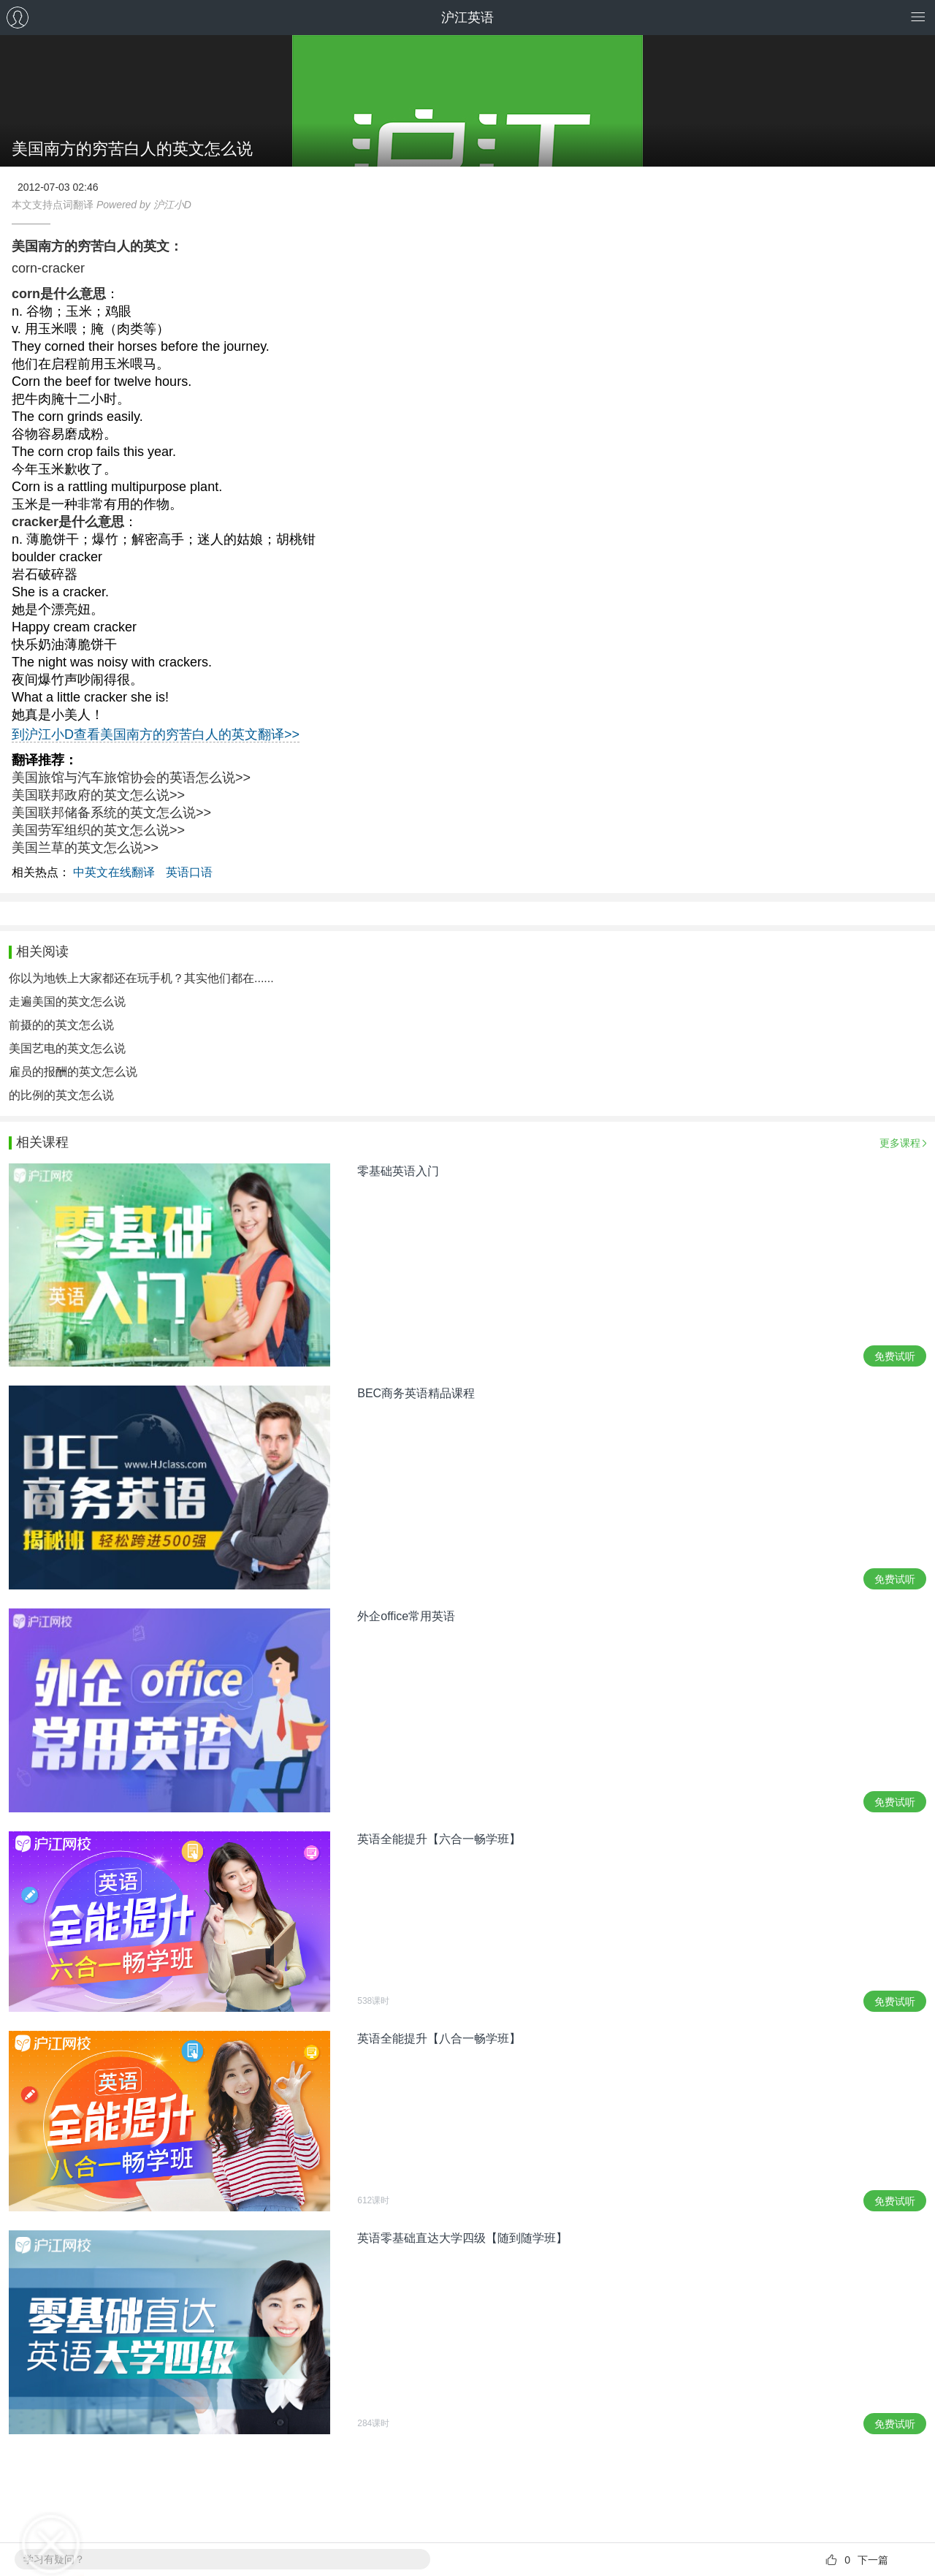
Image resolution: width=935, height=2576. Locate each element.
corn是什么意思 (59, 293)
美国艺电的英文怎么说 (67, 1048)
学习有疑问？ (54, 2559)
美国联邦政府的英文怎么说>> (98, 795)
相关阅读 (42, 951)
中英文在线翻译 (114, 872)
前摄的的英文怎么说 (61, 1025)
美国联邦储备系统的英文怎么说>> (111, 812)
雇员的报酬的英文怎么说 (73, 1071)
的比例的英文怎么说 (61, 1095)
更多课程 (899, 1143)
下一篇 (873, 2560)
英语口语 (189, 872)
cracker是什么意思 (68, 521)
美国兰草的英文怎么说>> (85, 847)
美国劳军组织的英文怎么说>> (98, 830)
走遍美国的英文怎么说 (67, 1001)
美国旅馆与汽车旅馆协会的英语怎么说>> (131, 777)
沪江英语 (467, 17)
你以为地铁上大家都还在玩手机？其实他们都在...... (141, 978)
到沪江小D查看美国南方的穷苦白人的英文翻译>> (155, 734)
